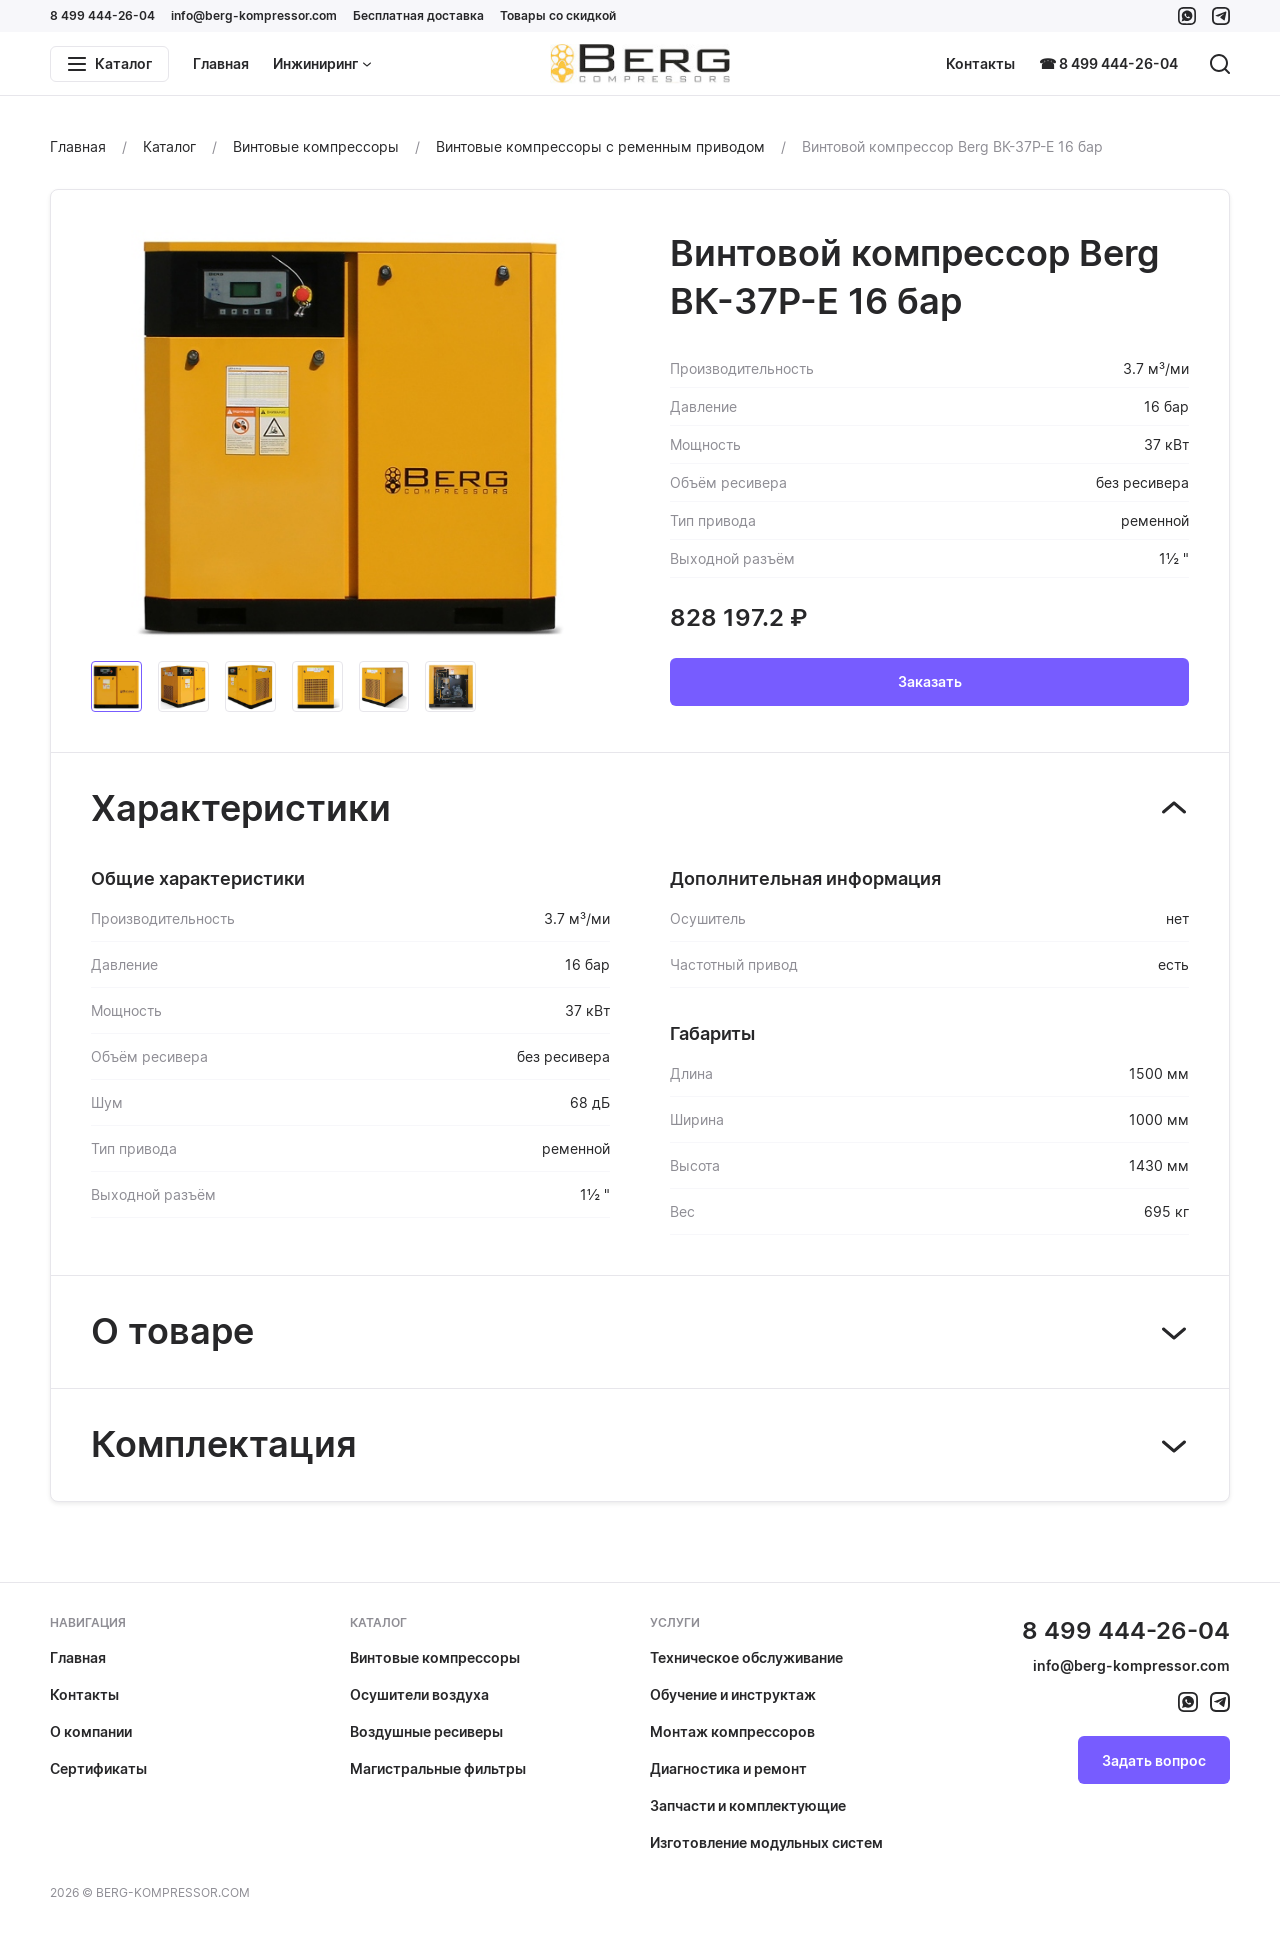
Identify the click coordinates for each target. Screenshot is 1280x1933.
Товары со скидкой (558, 15)
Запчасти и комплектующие (748, 1805)
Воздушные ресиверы (426, 1731)
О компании (91, 1731)
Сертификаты (98, 1768)
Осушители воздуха (419, 1694)
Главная (221, 63)
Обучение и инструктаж (733, 1694)
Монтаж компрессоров (732, 1731)
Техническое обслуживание (746, 1657)
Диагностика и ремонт (728, 1768)
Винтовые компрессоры (435, 1657)
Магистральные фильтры (438, 1768)
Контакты (980, 63)
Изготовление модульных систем (766, 1842)
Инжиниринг (322, 63)
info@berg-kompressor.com (254, 15)
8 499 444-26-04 (102, 15)
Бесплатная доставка (418, 15)
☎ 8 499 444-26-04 (1108, 63)
